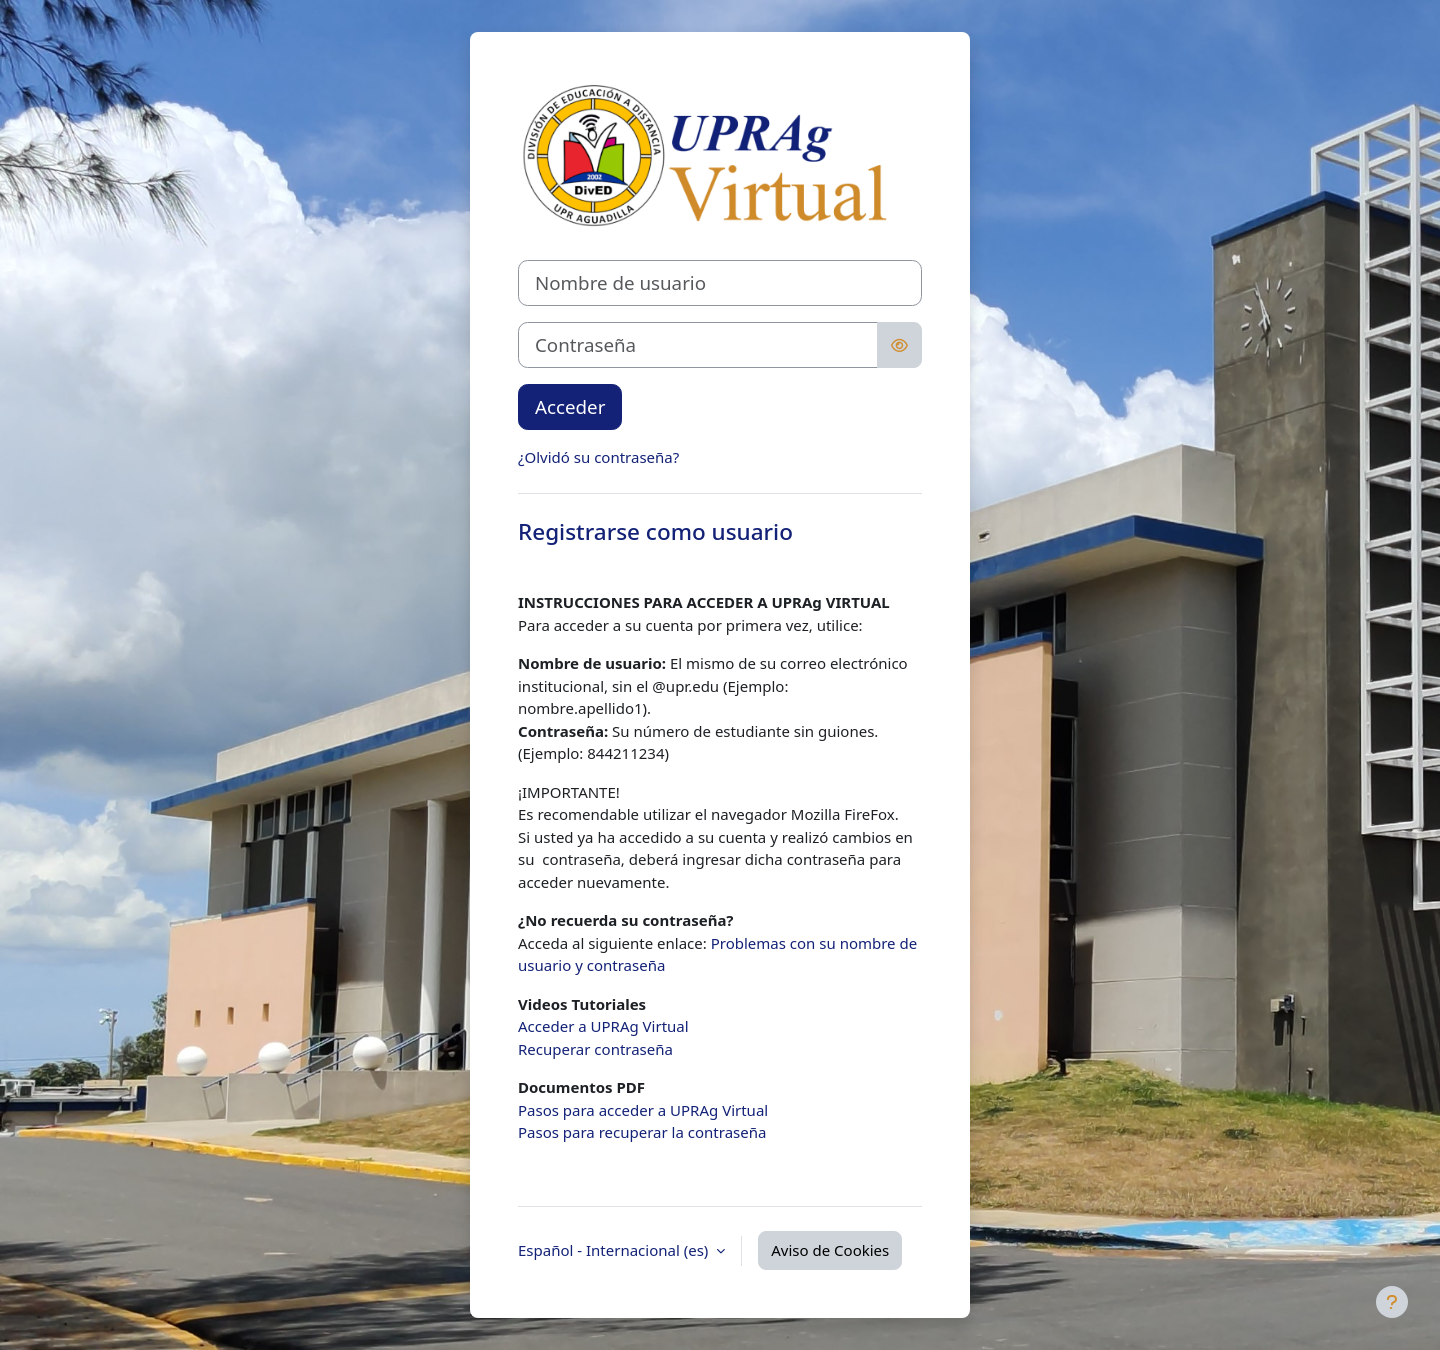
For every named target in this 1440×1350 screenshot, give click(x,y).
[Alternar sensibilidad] (899, 345)
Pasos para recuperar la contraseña (642, 1132)
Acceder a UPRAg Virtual (603, 1026)
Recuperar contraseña (595, 1049)
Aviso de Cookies (830, 1250)
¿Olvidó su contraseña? (598, 457)
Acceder (570, 406)
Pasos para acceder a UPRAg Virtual (643, 1110)
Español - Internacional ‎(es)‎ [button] (615, 1250)
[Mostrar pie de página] (1392, 1302)
